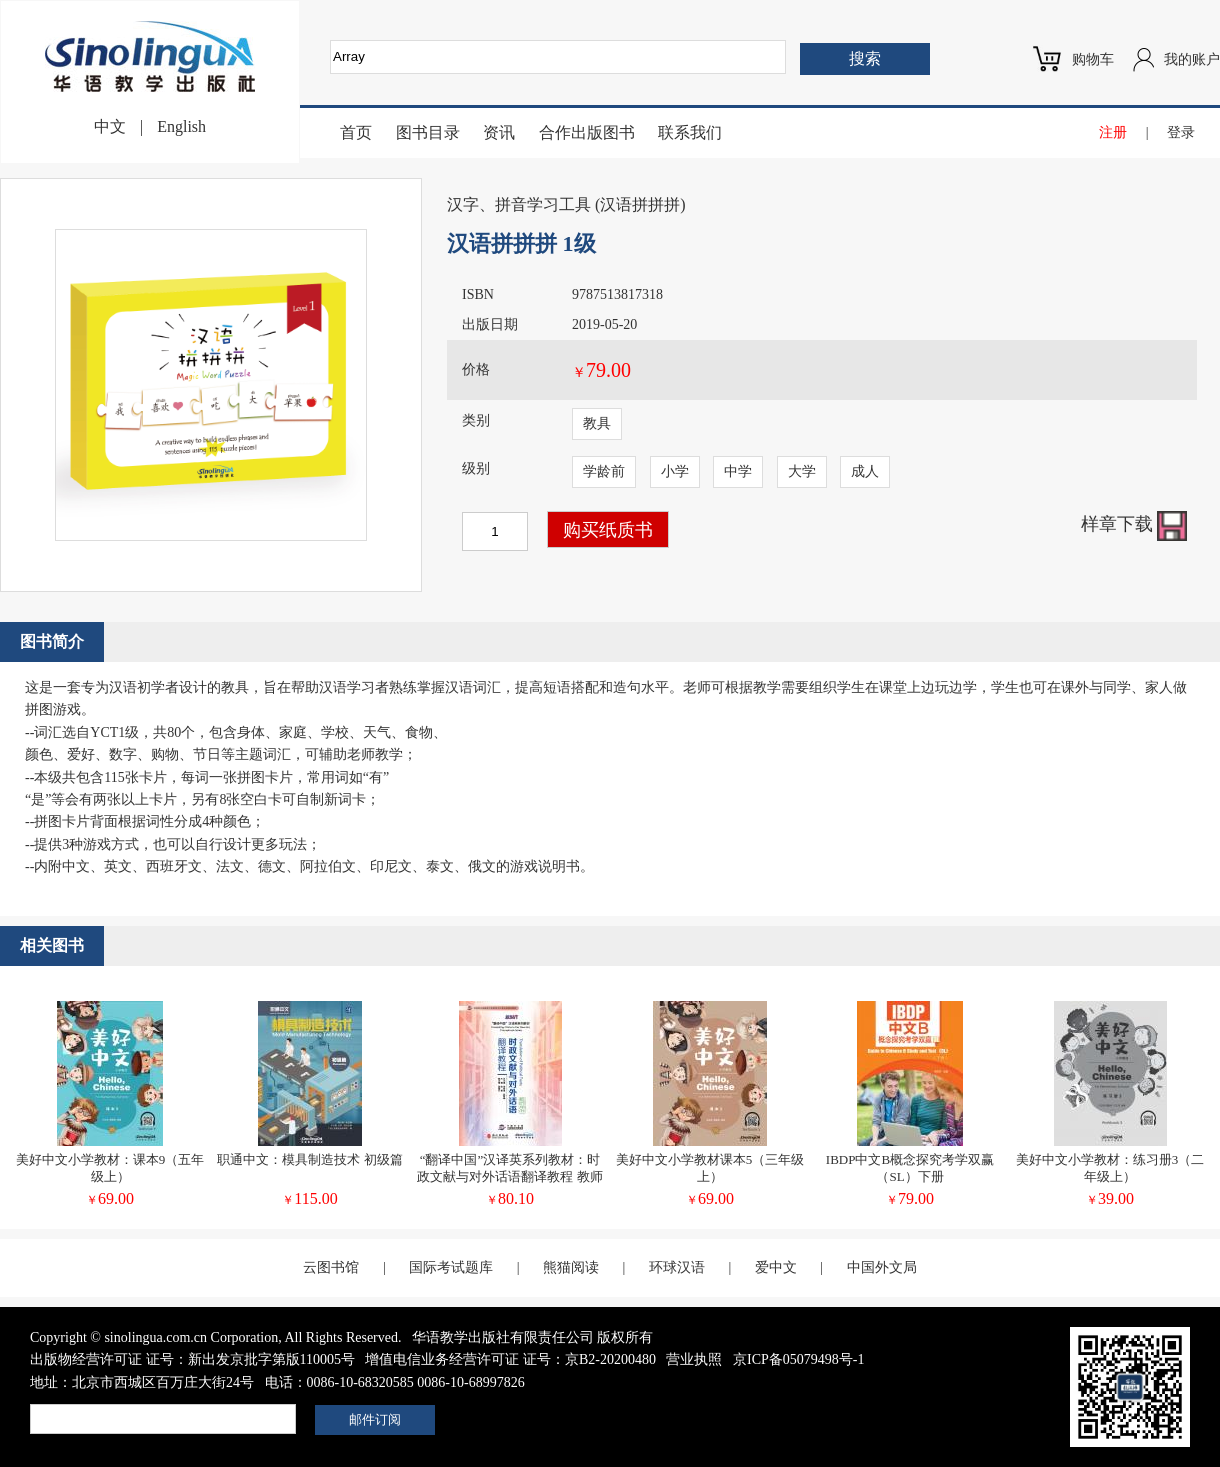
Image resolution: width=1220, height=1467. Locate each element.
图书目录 (428, 132)
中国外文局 (882, 1267)
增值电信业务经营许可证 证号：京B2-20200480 (510, 1359)
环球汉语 (677, 1267)
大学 (802, 471)
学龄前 (604, 471)
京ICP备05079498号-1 (798, 1359)
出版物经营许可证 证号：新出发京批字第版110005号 (192, 1359)
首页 (356, 132)
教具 (597, 423)
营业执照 (694, 1359)
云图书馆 (331, 1267)
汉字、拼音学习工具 (519, 204)
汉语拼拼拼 (640, 204)
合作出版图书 (587, 132)
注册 (1113, 132)
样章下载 (1134, 524)
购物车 (1093, 59)
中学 (738, 471)
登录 (1181, 132)
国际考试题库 (451, 1267)
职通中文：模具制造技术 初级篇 (309, 1159)
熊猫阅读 (571, 1267)
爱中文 (776, 1267)
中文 (110, 126)
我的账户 (1192, 59)
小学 (675, 471)
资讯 (499, 132)
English (181, 126)
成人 (865, 471)
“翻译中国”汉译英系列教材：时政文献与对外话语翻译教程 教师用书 (509, 1176)
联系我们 (690, 132)
